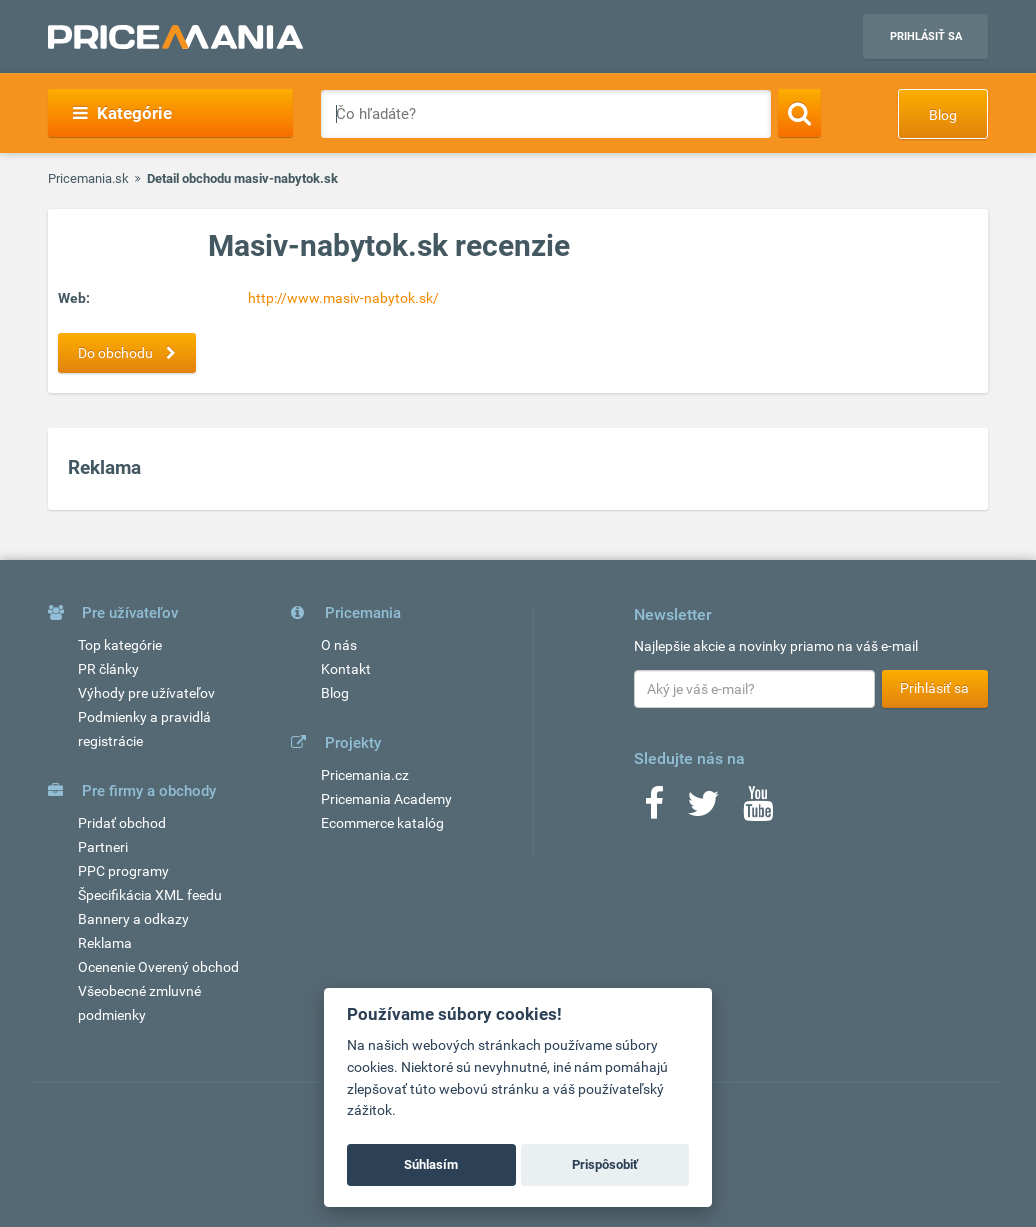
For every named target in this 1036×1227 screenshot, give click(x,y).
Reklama (105, 943)
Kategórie (122, 113)
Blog (943, 115)
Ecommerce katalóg (382, 823)
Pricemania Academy (386, 799)
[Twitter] (703, 810)
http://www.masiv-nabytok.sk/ (343, 298)
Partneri (103, 847)
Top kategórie (120, 645)
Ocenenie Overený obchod (158, 967)
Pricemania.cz (365, 775)
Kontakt (346, 669)
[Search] (799, 113)
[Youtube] (758, 810)
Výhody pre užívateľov (146, 693)
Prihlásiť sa (926, 36)
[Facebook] (654, 810)
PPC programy (123, 871)
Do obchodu (132, 353)
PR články (108, 669)
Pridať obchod (122, 823)
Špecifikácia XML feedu (150, 895)
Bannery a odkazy (133, 919)
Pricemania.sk (88, 178)
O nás (339, 645)
